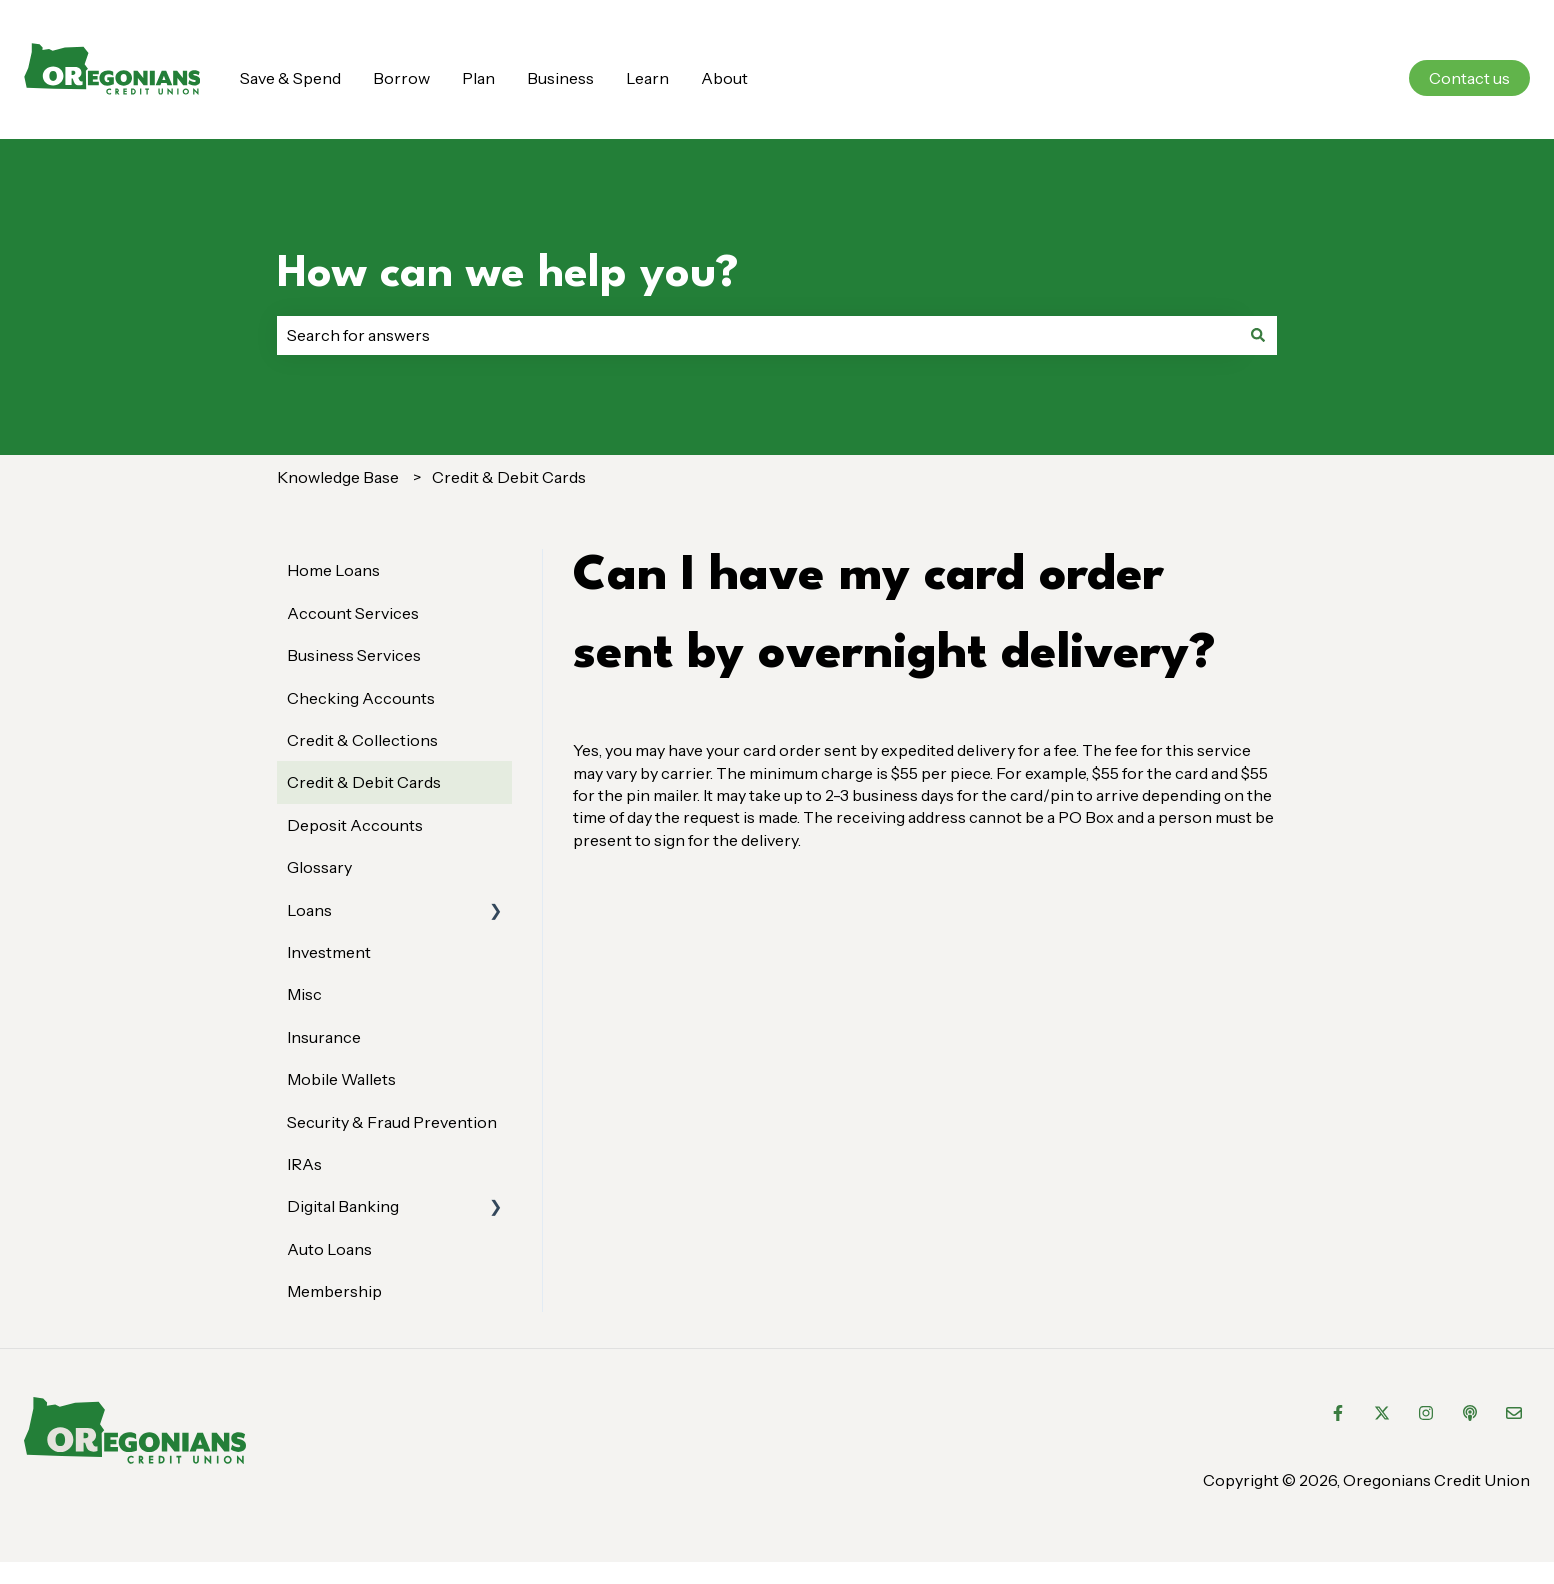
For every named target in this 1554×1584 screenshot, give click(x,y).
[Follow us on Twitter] (1382, 1413)
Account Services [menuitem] (353, 613)
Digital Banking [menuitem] (343, 1206)
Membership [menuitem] (334, 1291)
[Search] (1258, 335)
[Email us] (1514, 1413)
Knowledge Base (338, 477)
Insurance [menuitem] (324, 1037)
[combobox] (758, 335)
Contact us (1469, 78)
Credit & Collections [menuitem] (362, 740)
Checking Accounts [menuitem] (361, 698)
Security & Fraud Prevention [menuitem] (392, 1122)
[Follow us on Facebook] (1338, 1413)
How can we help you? (508, 274)
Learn (647, 78)
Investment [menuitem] (329, 952)
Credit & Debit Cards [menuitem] (364, 782)
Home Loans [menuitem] (333, 570)
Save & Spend (290, 78)
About (724, 78)
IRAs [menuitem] (304, 1164)
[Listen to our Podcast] (1470, 1413)
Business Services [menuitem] (354, 655)
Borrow (401, 78)
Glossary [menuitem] (319, 867)
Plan (478, 78)
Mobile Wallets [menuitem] (341, 1079)
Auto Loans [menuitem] (329, 1249)
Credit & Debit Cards (509, 477)
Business (560, 78)
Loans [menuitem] (309, 910)
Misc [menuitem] (304, 994)
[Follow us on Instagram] (1426, 1413)
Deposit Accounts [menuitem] (355, 825)
